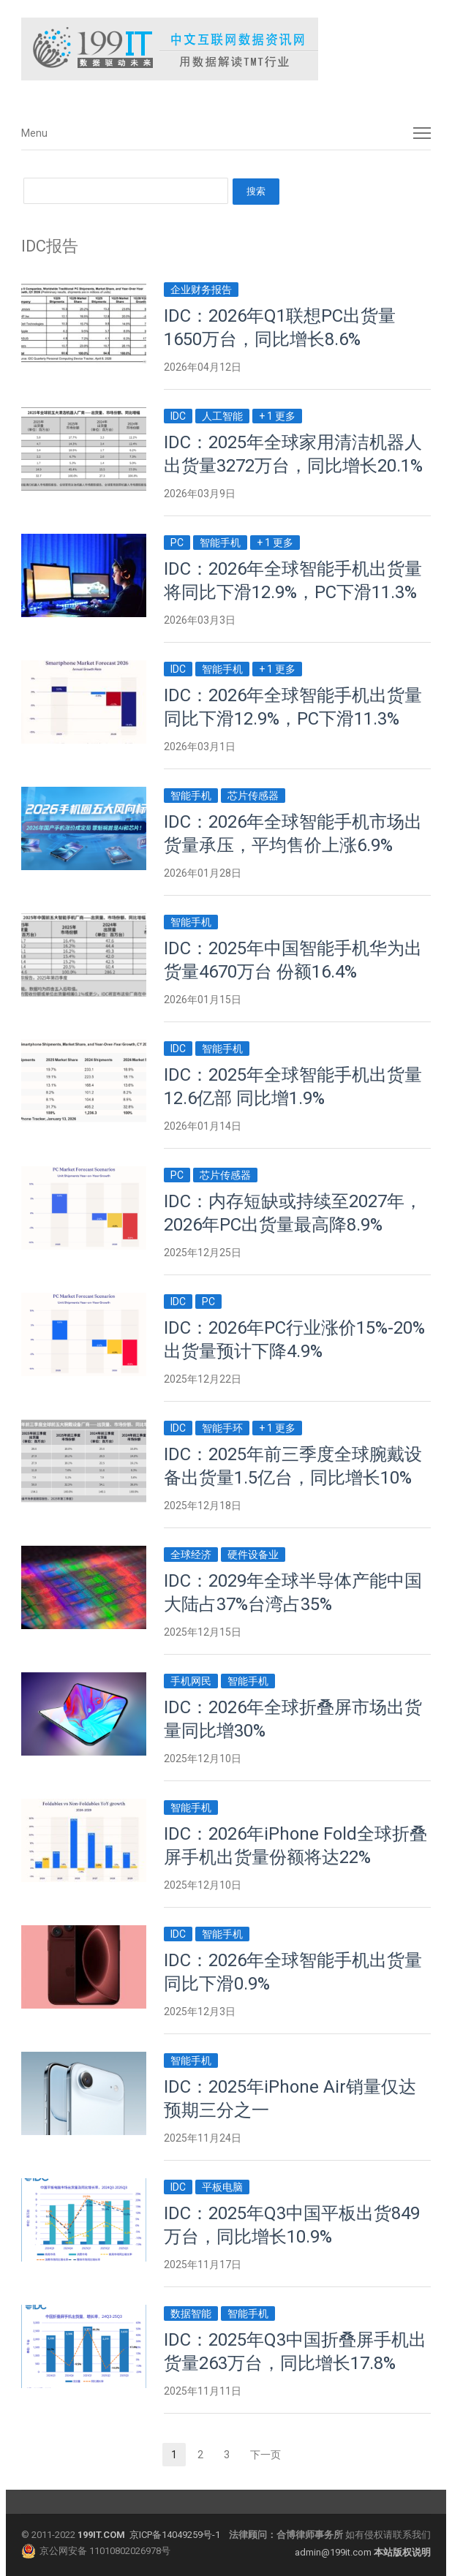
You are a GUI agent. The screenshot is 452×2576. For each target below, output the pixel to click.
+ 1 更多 (277, 416)
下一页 (265, 2454)
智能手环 (222, 1428)
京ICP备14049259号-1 (174, 2534)
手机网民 (190, 1681)
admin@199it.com (334, 2552)
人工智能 (222, 416)
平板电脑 (222, 2187)
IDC (178, 416)
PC (177, 542)
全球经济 (190, 1554)
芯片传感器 (253, 795)
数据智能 (190, 2313)
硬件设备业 (253, 1554)
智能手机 (220, 542)
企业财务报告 (201, 289)
